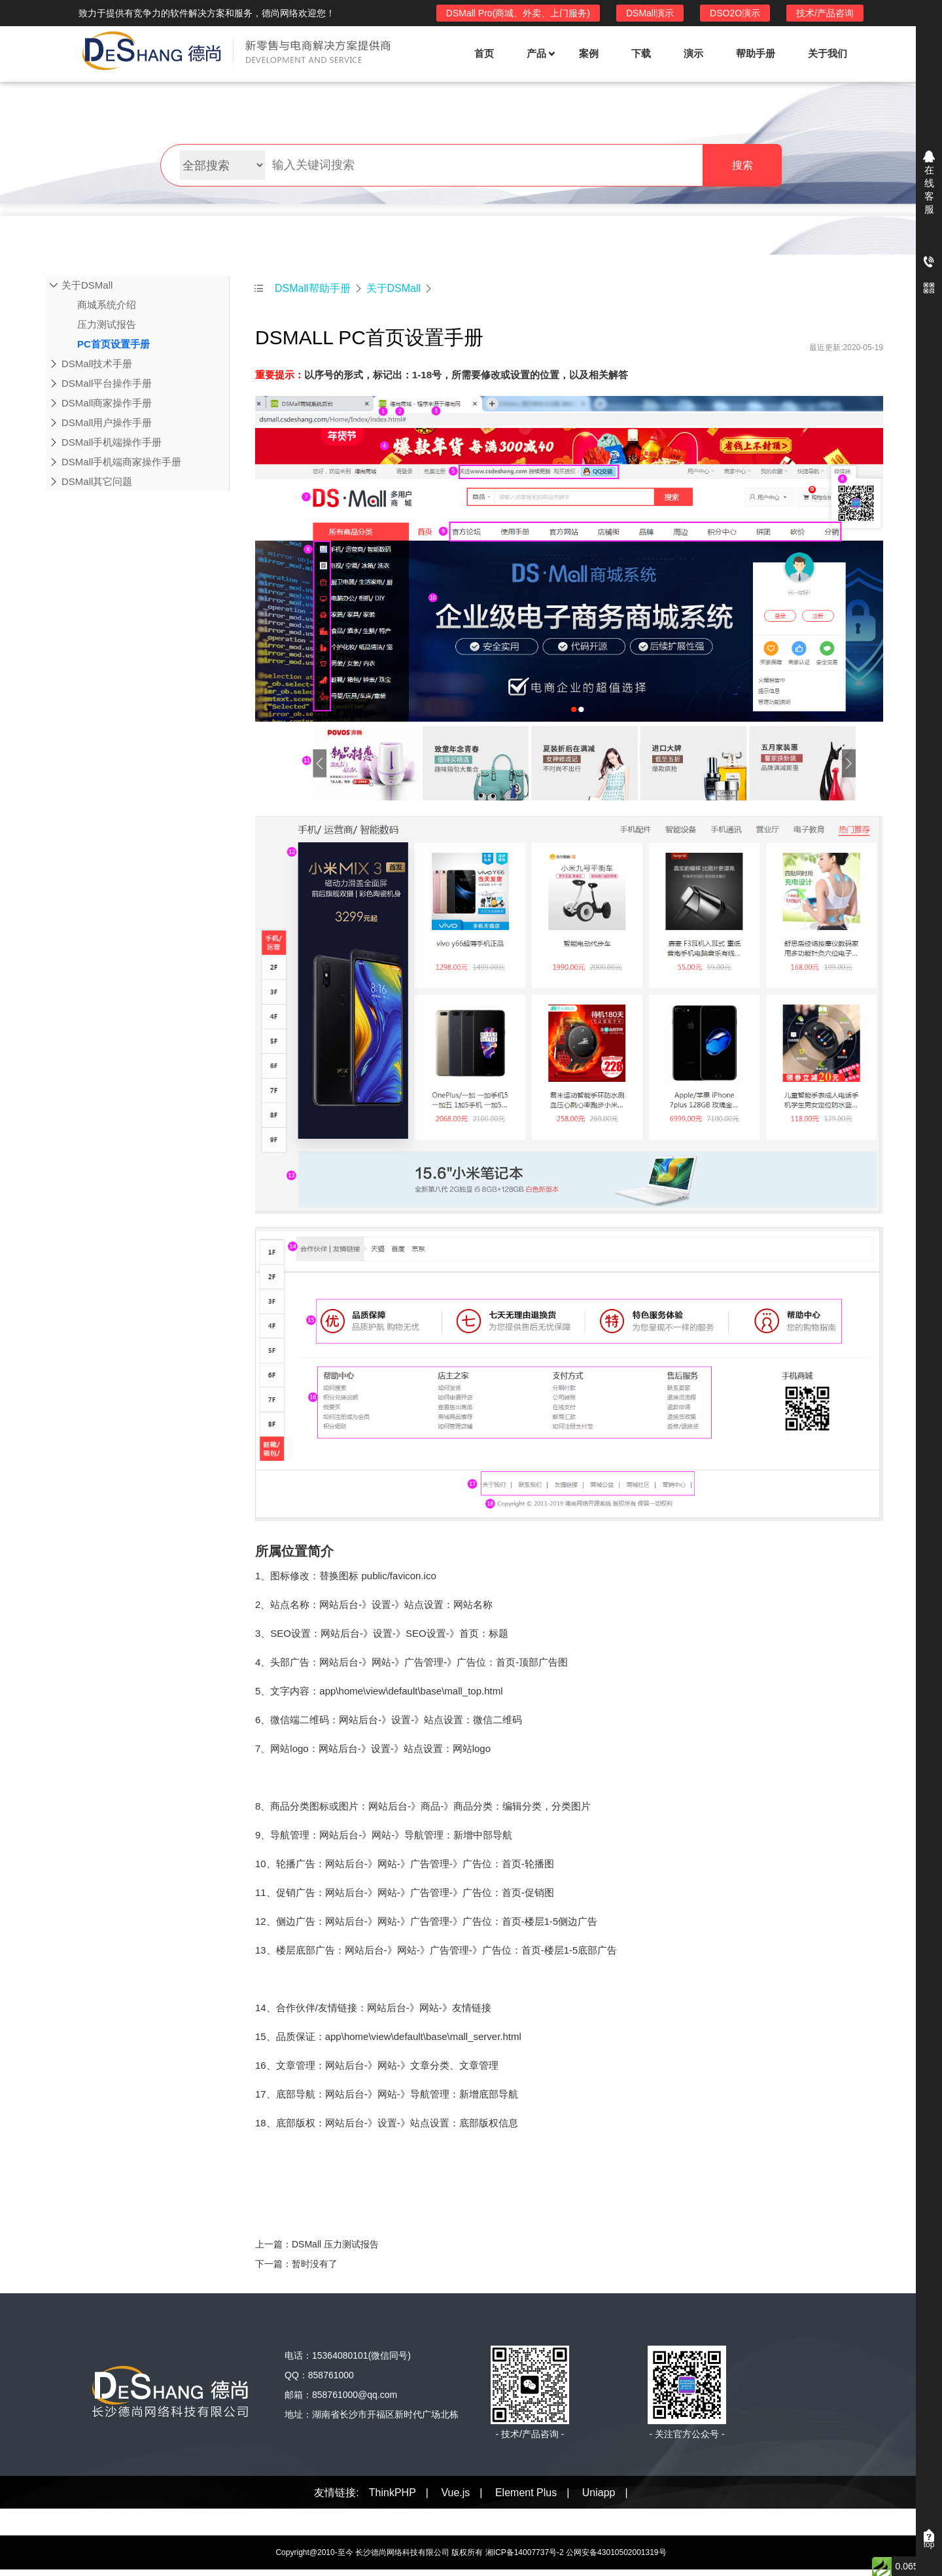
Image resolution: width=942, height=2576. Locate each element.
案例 (589, 53)
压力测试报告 (98, 324)
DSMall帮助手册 (313, 288)
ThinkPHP (392, 2492)
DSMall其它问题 (96, 481)
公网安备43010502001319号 (616, 2552)
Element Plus (526, 2492)
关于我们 (827, 53)
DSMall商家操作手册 (106, 402)
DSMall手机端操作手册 (111, 442)
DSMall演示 (650, 13)
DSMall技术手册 (96, 363)
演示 (693, 53)
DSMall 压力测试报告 (335, 2244)
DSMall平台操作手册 (106, 383)
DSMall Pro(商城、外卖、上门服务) (518, 13)
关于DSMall (87, 285)
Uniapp (599, 2492)
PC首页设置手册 (105, 344)
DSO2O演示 (735, 13)
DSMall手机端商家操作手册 (121, 461)
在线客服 (929, 189)
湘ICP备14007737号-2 (524, 2552)
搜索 (742, 165)
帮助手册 (755, 53)
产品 (540, 53)
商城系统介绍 (98, 305)
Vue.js (455, 2492)
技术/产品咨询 (825, 13)
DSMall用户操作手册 (106, 422)
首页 (484, 53)
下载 (641, 53)
